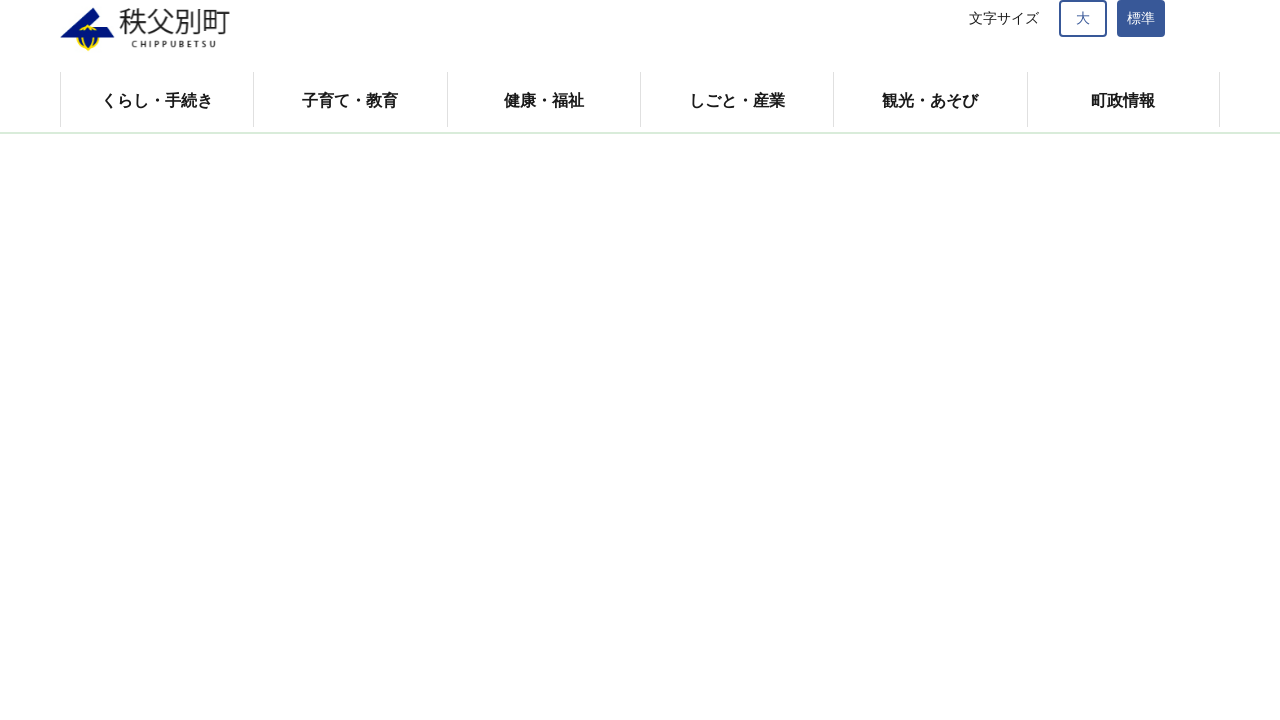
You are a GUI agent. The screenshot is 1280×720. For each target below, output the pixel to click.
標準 (1141, 18)
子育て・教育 (350, 100)
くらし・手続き (157, 100)
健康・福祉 (544, 100)
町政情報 (1123, 100)
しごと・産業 (737, 100)
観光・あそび (930, 100)
